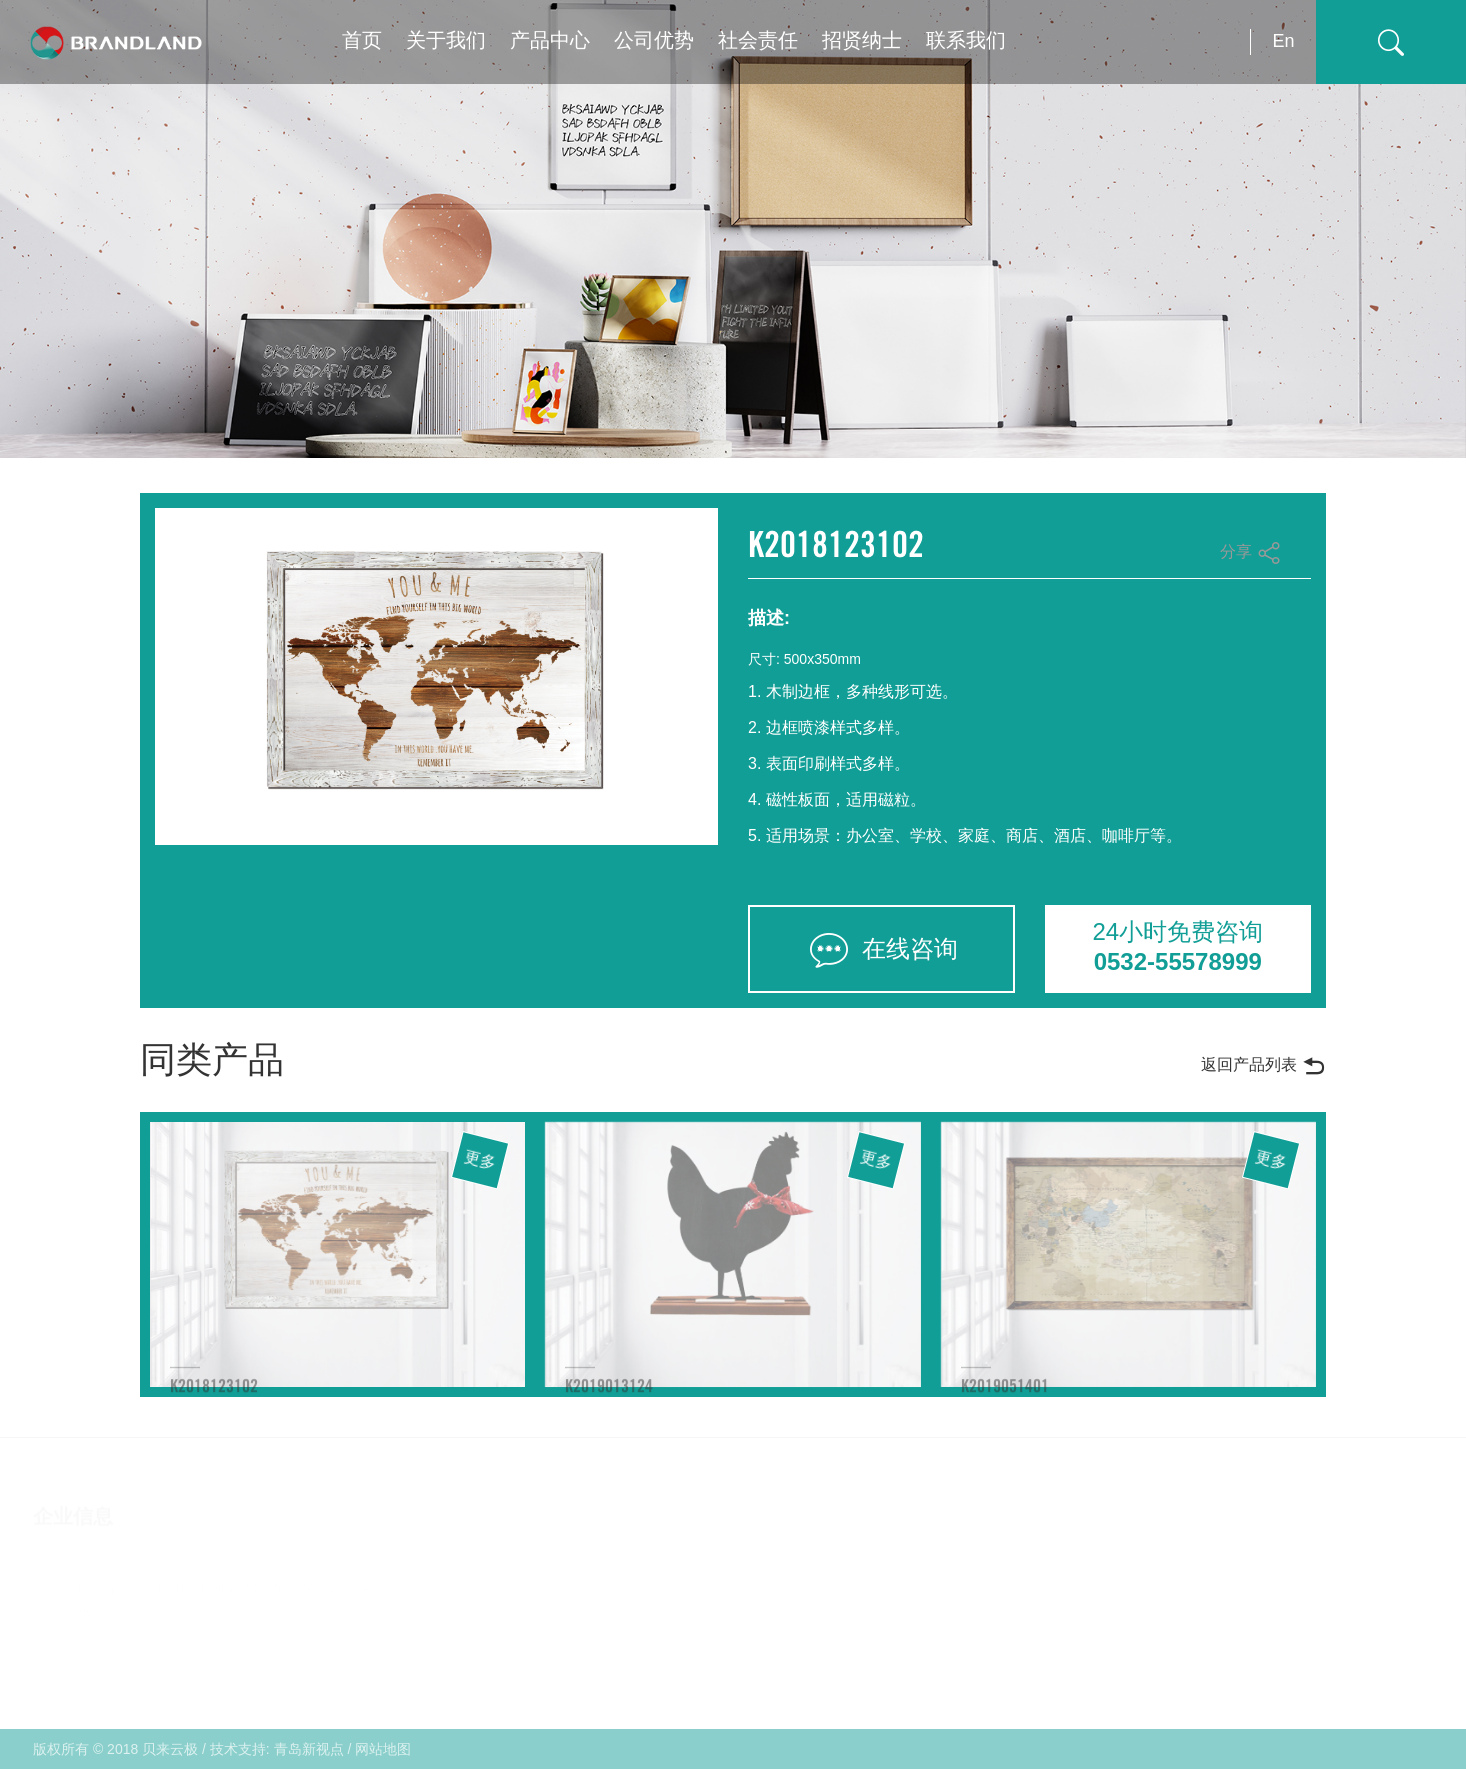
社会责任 (758, 41)
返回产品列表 (1263, 1066)
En (1283, 41)
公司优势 (654, 41)
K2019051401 (1005, 1396)
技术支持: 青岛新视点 (277, 1749)
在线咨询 (881, 950)
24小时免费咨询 (1178, 947)
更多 (481, 1161)
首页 (362, 41)
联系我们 (966, 41)
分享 (1250, 553)
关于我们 (446, 41)
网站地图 (383, 1749)
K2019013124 (609, 1396)
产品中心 (550, 41)
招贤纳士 (862, 41)
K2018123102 (214, 1396)
